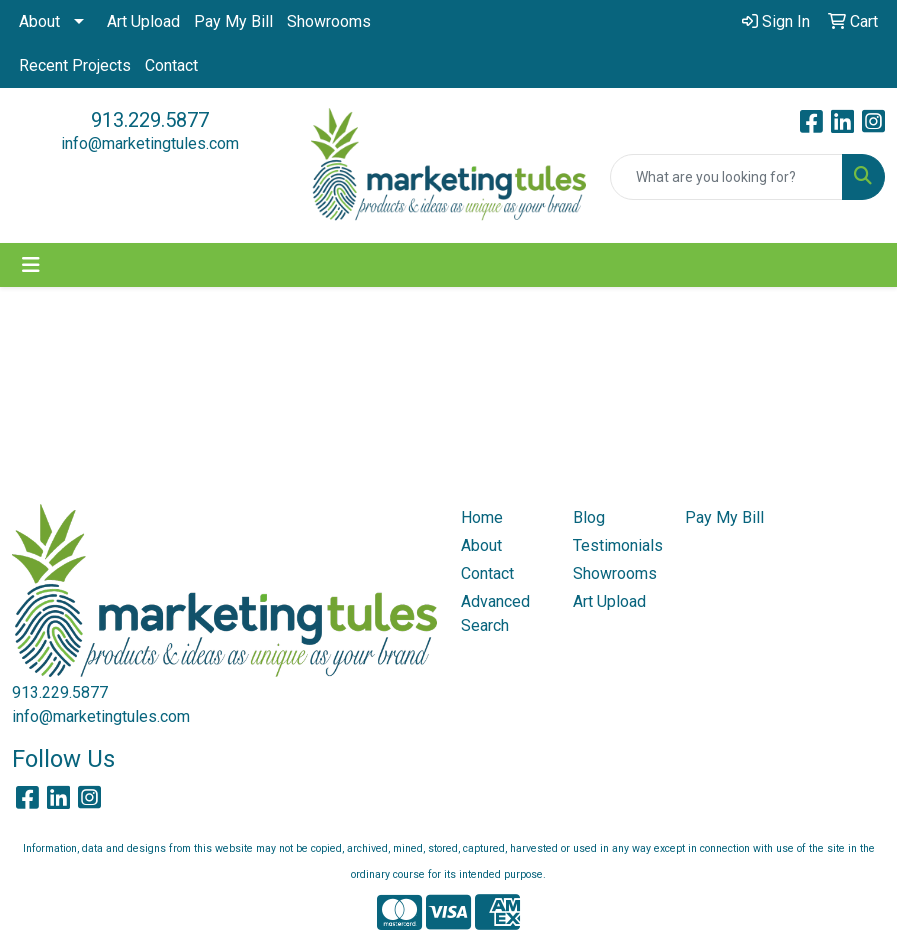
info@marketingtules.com (150, 143)
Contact (171, 65)
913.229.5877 (150, 120)
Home (482, 517)
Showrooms (329, 21)
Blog (589, 517)
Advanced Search (495, 613)
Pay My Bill (233, 21)
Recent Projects (75, 65)
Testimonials (617, 545)
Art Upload (143, 21)
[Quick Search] (726, 177)
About (39, 21)
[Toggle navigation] (31, 265)
